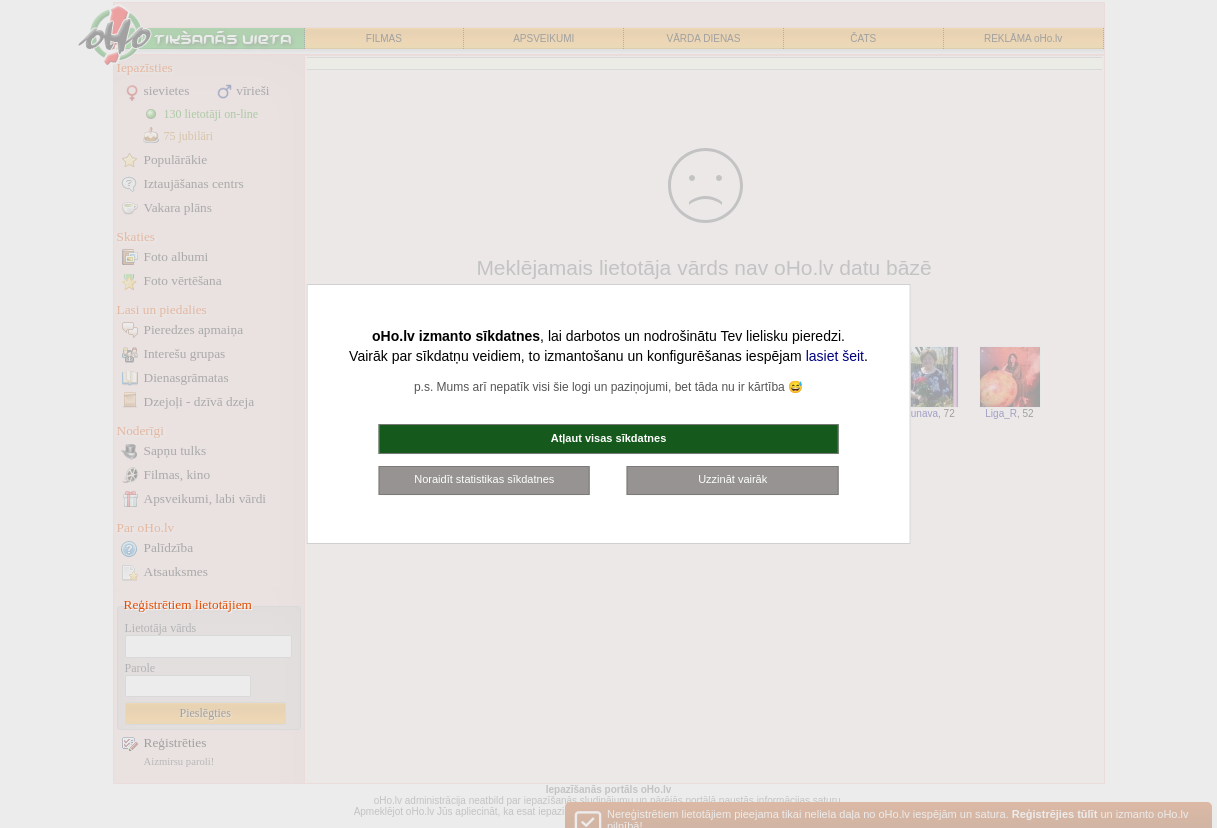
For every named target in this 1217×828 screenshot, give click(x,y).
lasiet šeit (835, 356)
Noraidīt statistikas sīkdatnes (484, 479)
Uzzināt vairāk (732, 479)
